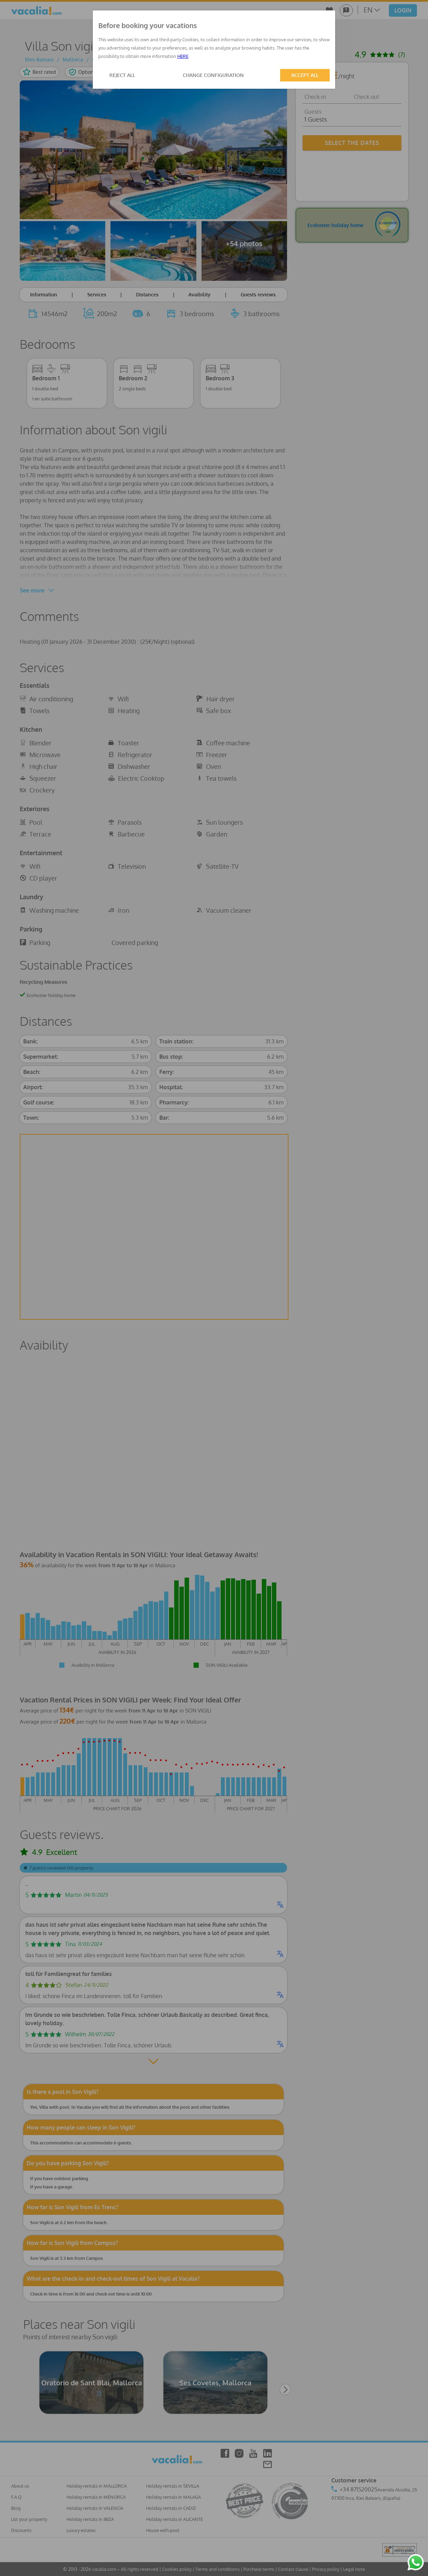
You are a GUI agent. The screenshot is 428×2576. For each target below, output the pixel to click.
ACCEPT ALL (305, 75)
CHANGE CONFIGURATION (213, 75)
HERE (182, 56)
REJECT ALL (122, 75)
